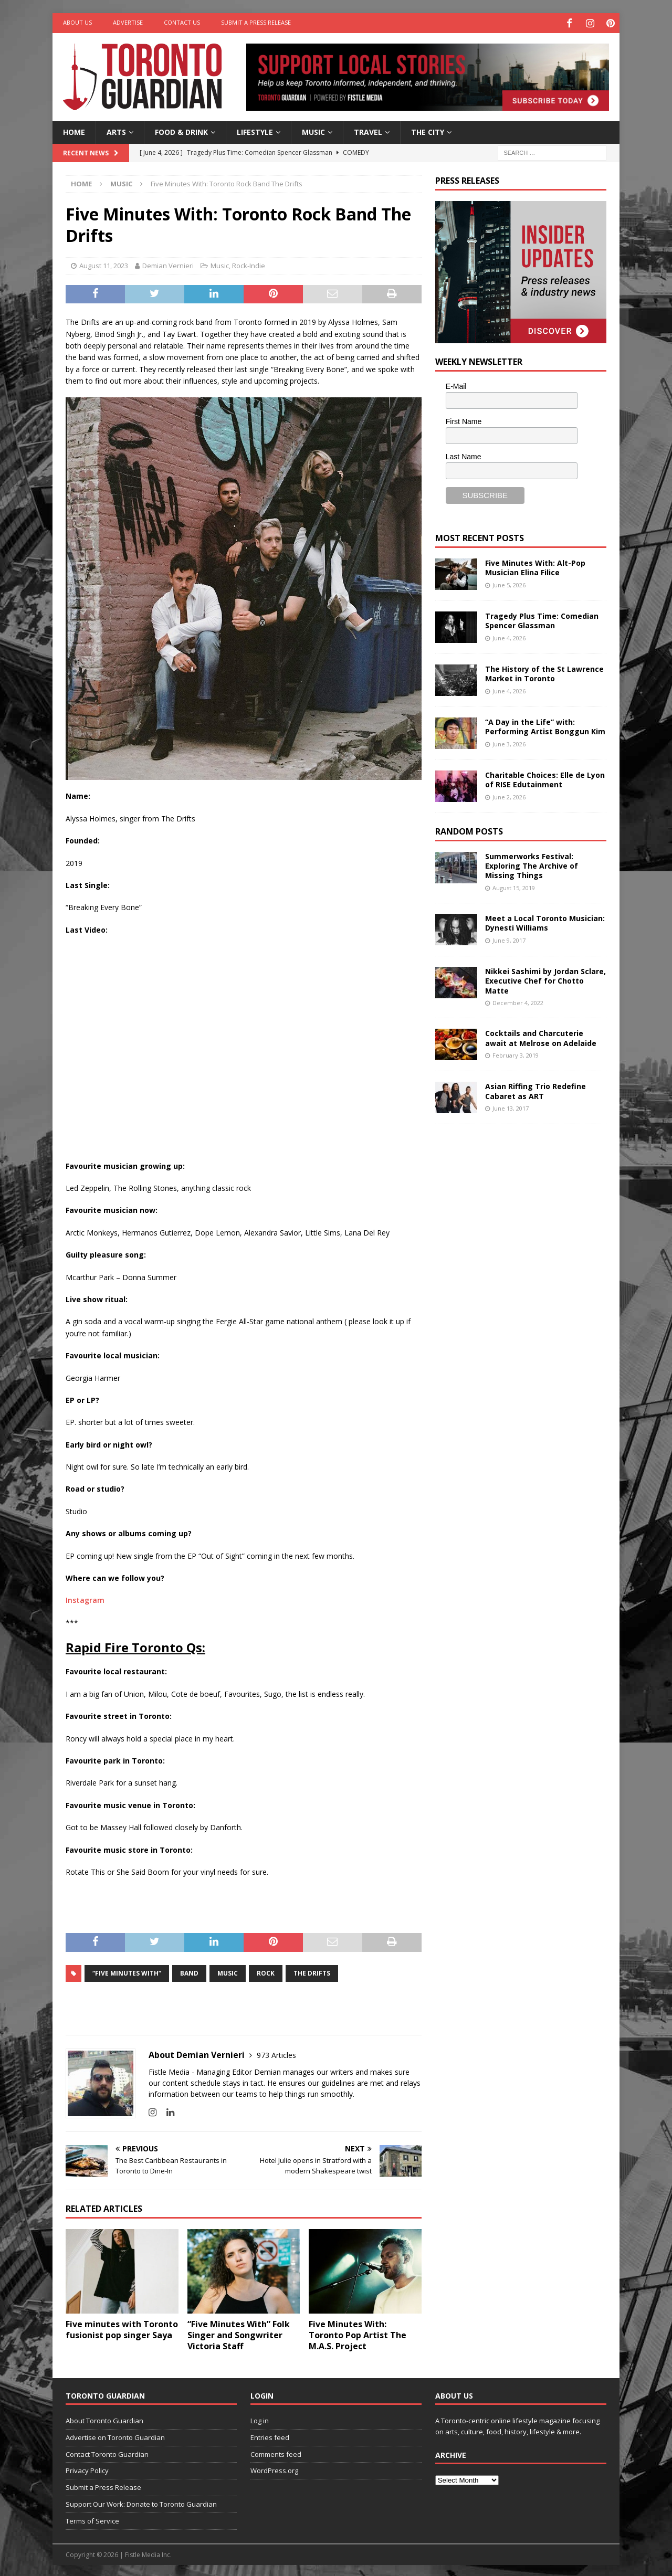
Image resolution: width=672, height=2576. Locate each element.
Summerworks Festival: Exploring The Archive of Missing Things (531, 864)
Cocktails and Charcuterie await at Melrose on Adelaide (540, 1036)
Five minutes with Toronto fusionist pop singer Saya (122, 2328)
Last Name (463, 454)
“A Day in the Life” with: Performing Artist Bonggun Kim (545, 725)
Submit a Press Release (256, 22)
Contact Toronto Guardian (107, 2452)
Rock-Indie (248, 264)
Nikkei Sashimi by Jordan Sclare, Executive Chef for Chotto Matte (545, 979)
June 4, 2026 (509, 636)
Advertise (128, 22)
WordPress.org (274, 2469)
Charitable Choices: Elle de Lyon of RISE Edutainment (545, 778)
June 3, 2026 (509, 742)
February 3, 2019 (515, 1054)
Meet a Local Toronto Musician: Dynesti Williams (545, 921)
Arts (116, 130)
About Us (77, 22)
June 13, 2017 (510, 1107)
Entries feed (269, 2436)
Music (313, 130)
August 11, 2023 (103, 264)
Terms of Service (92, 2519)
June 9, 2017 (509, 938)
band (189, 1971)
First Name (463, 420)
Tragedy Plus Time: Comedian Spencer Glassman (541, 619)
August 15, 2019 (513, 886)
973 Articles (276, 2053)
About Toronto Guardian (104, 2419)
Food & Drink (181, 130)
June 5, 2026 (509, 583)
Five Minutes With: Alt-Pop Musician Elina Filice (535, 566)
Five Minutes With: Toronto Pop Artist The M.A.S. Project (357, 2333)
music (227, 1971)
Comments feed (275, 2452)
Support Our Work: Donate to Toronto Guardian (141, 2502)
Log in (259, 2419)
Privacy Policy (87, 2469)
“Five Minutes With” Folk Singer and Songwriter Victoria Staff (238, 2333)
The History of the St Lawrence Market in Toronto (544, 672)
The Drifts (311, 1971)
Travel (368, 130)
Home (74, 130)
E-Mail (456, 385)
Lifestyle (255, 130)
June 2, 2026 (509, 795)
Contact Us (182, 22)
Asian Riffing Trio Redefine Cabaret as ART (535, 1089)
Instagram (85, 1598)
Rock (266, 1971)
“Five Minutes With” (126, 1971)
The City (427, 130)
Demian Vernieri (168, 264)
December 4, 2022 (517, 1001)
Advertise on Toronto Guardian (115, 2436)
